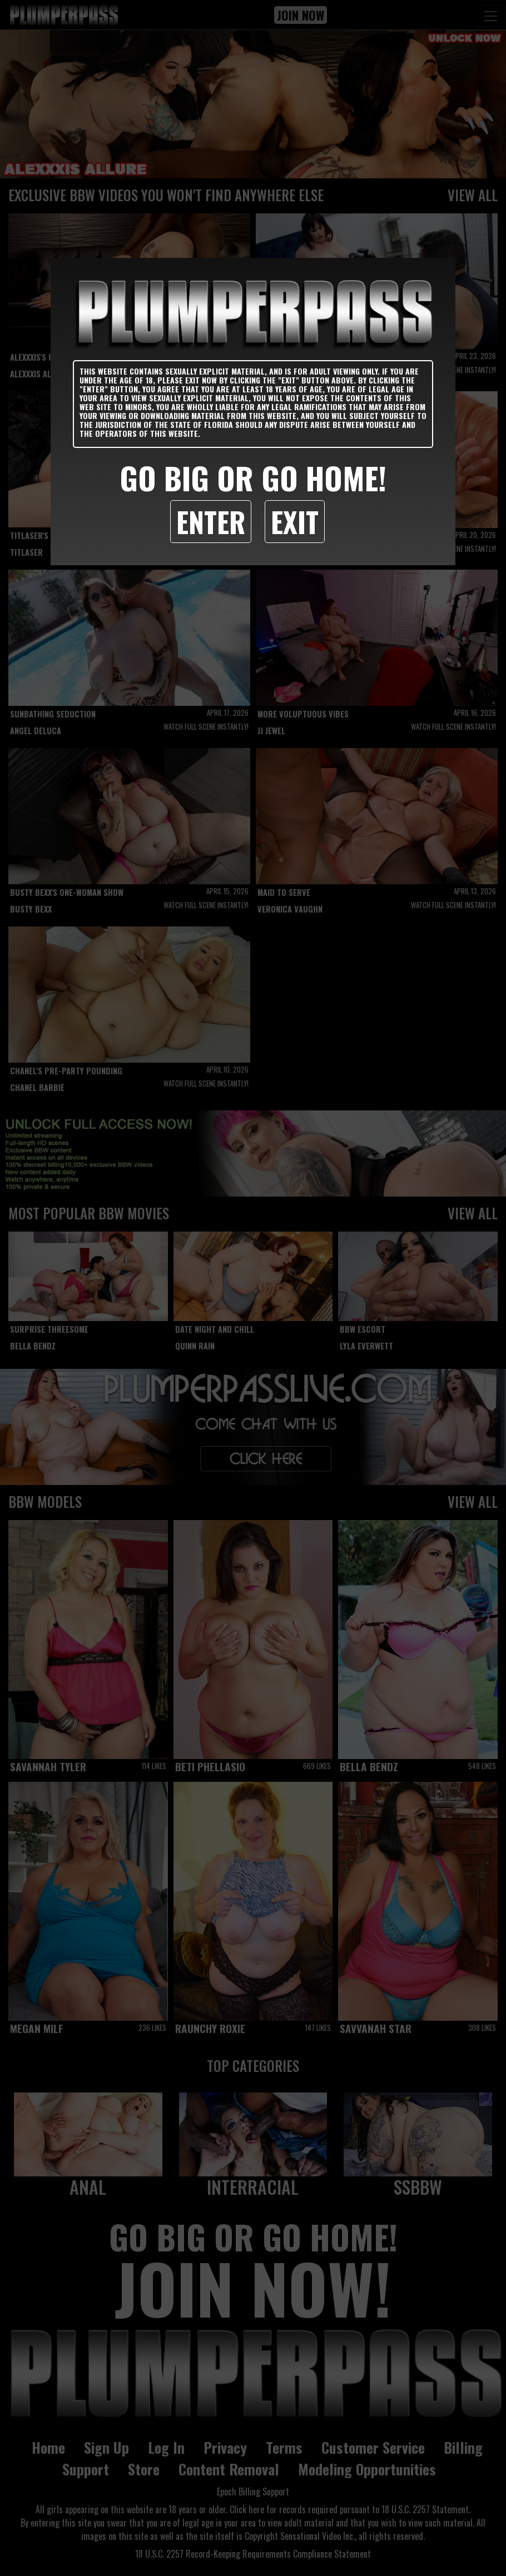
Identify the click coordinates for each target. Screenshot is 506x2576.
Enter (210, 521)
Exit (295, 521)
